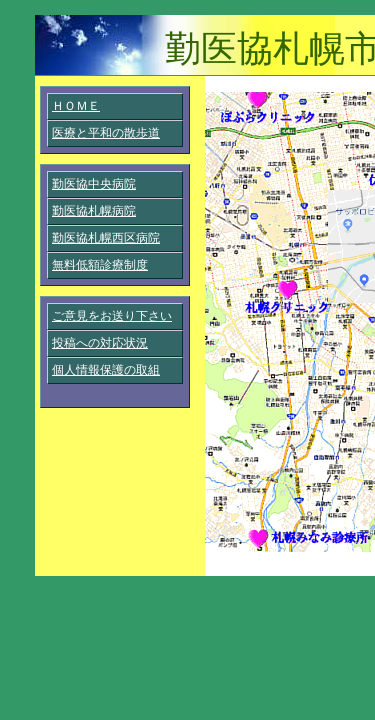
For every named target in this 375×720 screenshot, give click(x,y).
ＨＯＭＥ (76, 106)
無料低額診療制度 (100, 265)
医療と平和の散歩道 (106, 133)
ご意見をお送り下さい (112, 316)
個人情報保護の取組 (106, 370)
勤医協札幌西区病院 (106, 238)
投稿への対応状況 (100, 343)
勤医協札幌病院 (94, 211)
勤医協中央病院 (94, 184)
